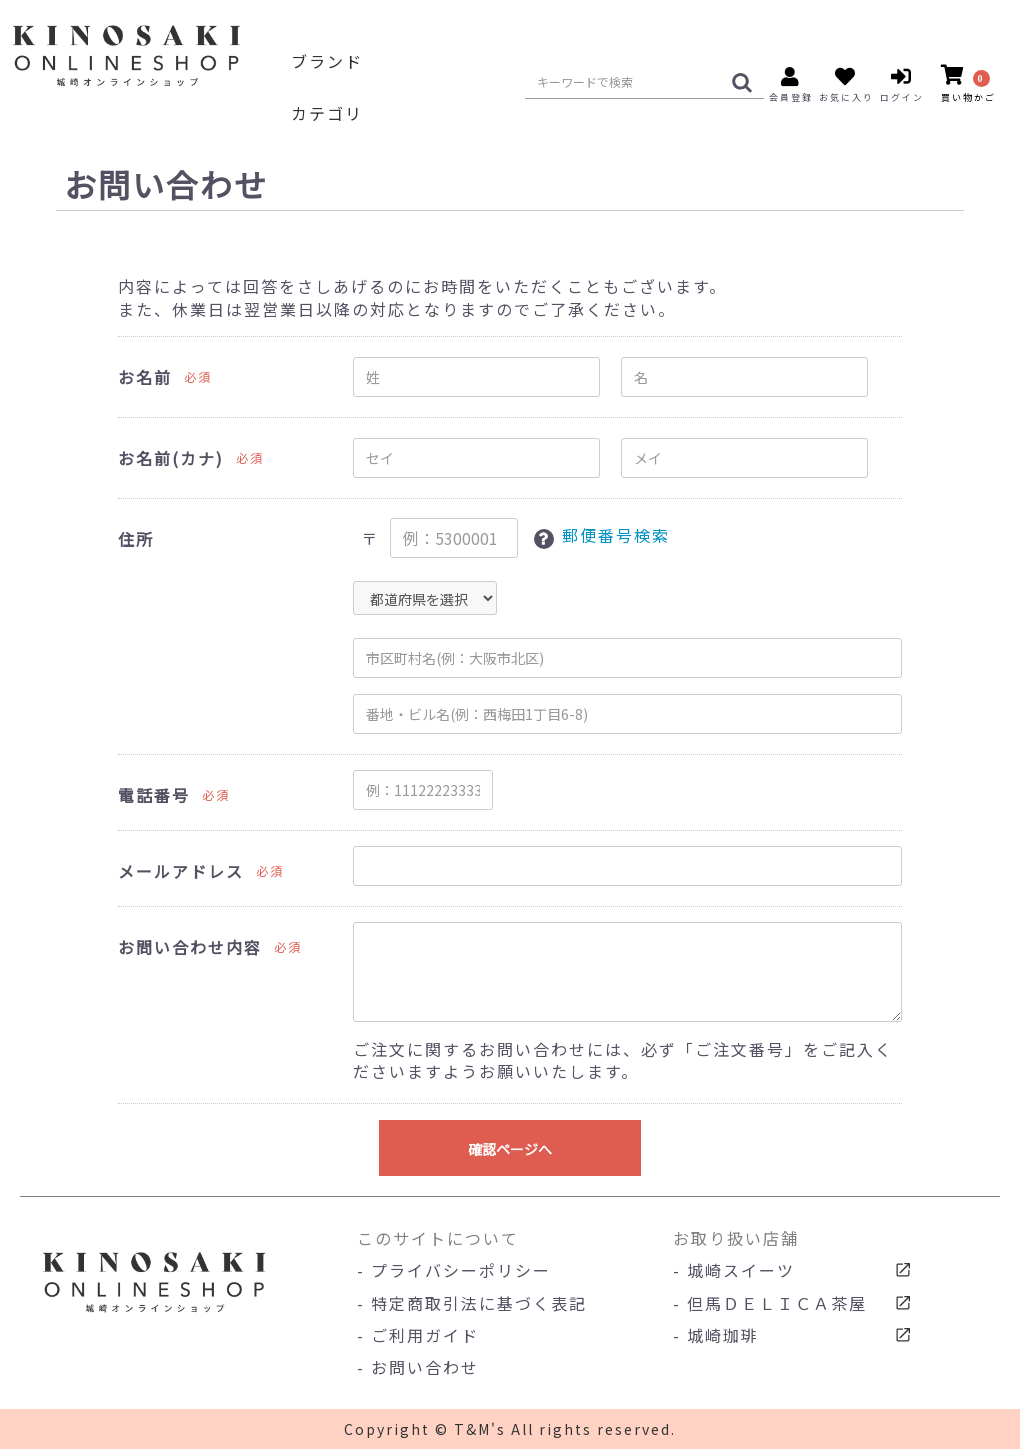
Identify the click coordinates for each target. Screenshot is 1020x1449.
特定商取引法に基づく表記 (479, 1303)
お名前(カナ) (171, 458)
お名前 (145, 377)
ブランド (327, 61)
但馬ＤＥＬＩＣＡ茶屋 (777, 1303)
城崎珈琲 (723, 1335)
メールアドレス (181, 871)
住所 (136, 539)
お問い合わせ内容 (190, 947)
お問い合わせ (425, 1367)
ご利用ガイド (425, 1335)
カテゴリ (327, 113)
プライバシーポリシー (461, 1270)
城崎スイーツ (741, 1270)
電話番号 (154, 795)
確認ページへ (510, 1149)
